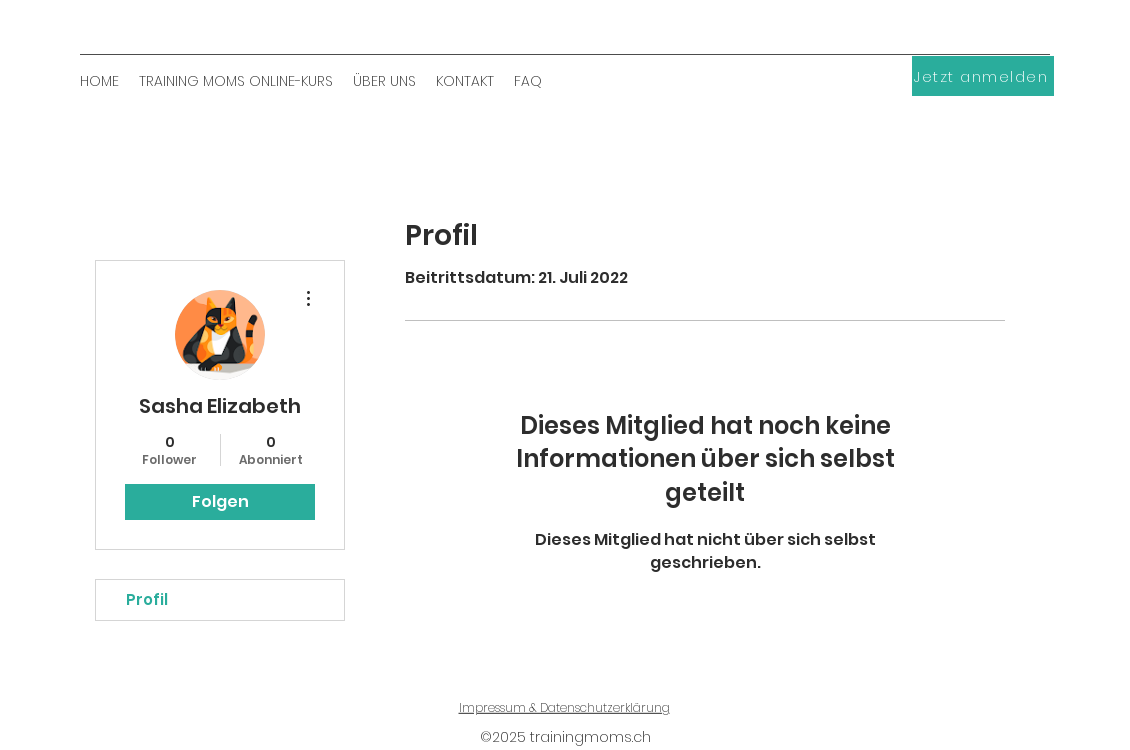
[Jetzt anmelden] (983, 76)
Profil (147, 599)
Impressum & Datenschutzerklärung (564, 707)
